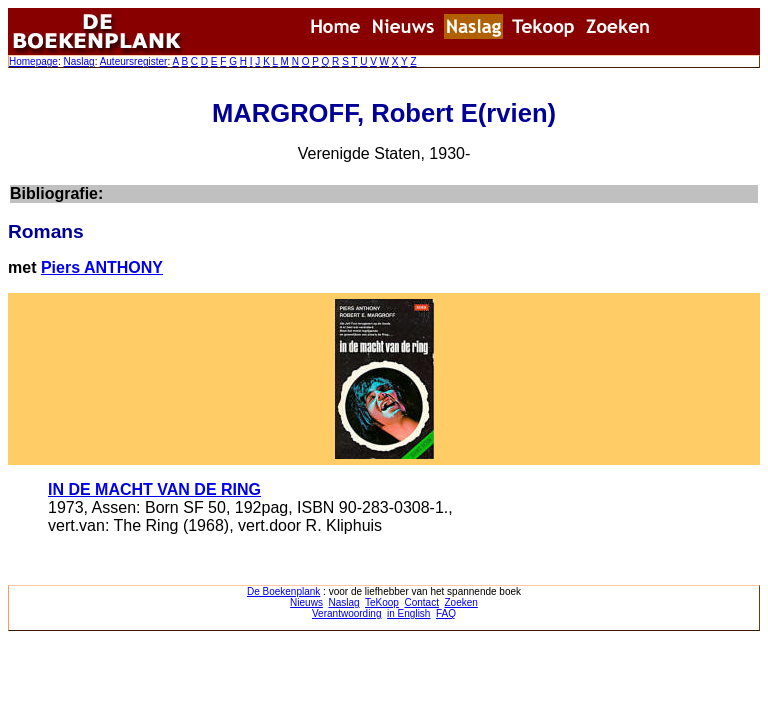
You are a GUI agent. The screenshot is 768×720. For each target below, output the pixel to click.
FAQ (446, 613)
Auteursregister (134, 61)
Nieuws (306, 602)
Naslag (78, 61)
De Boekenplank (283, 591)
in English (408, 613)
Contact (421, 602)
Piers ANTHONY (102, 267)
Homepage (33, 61)
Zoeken (461, 602)
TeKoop (382, 602)
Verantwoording (347, 613)
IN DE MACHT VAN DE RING (154, 489)
